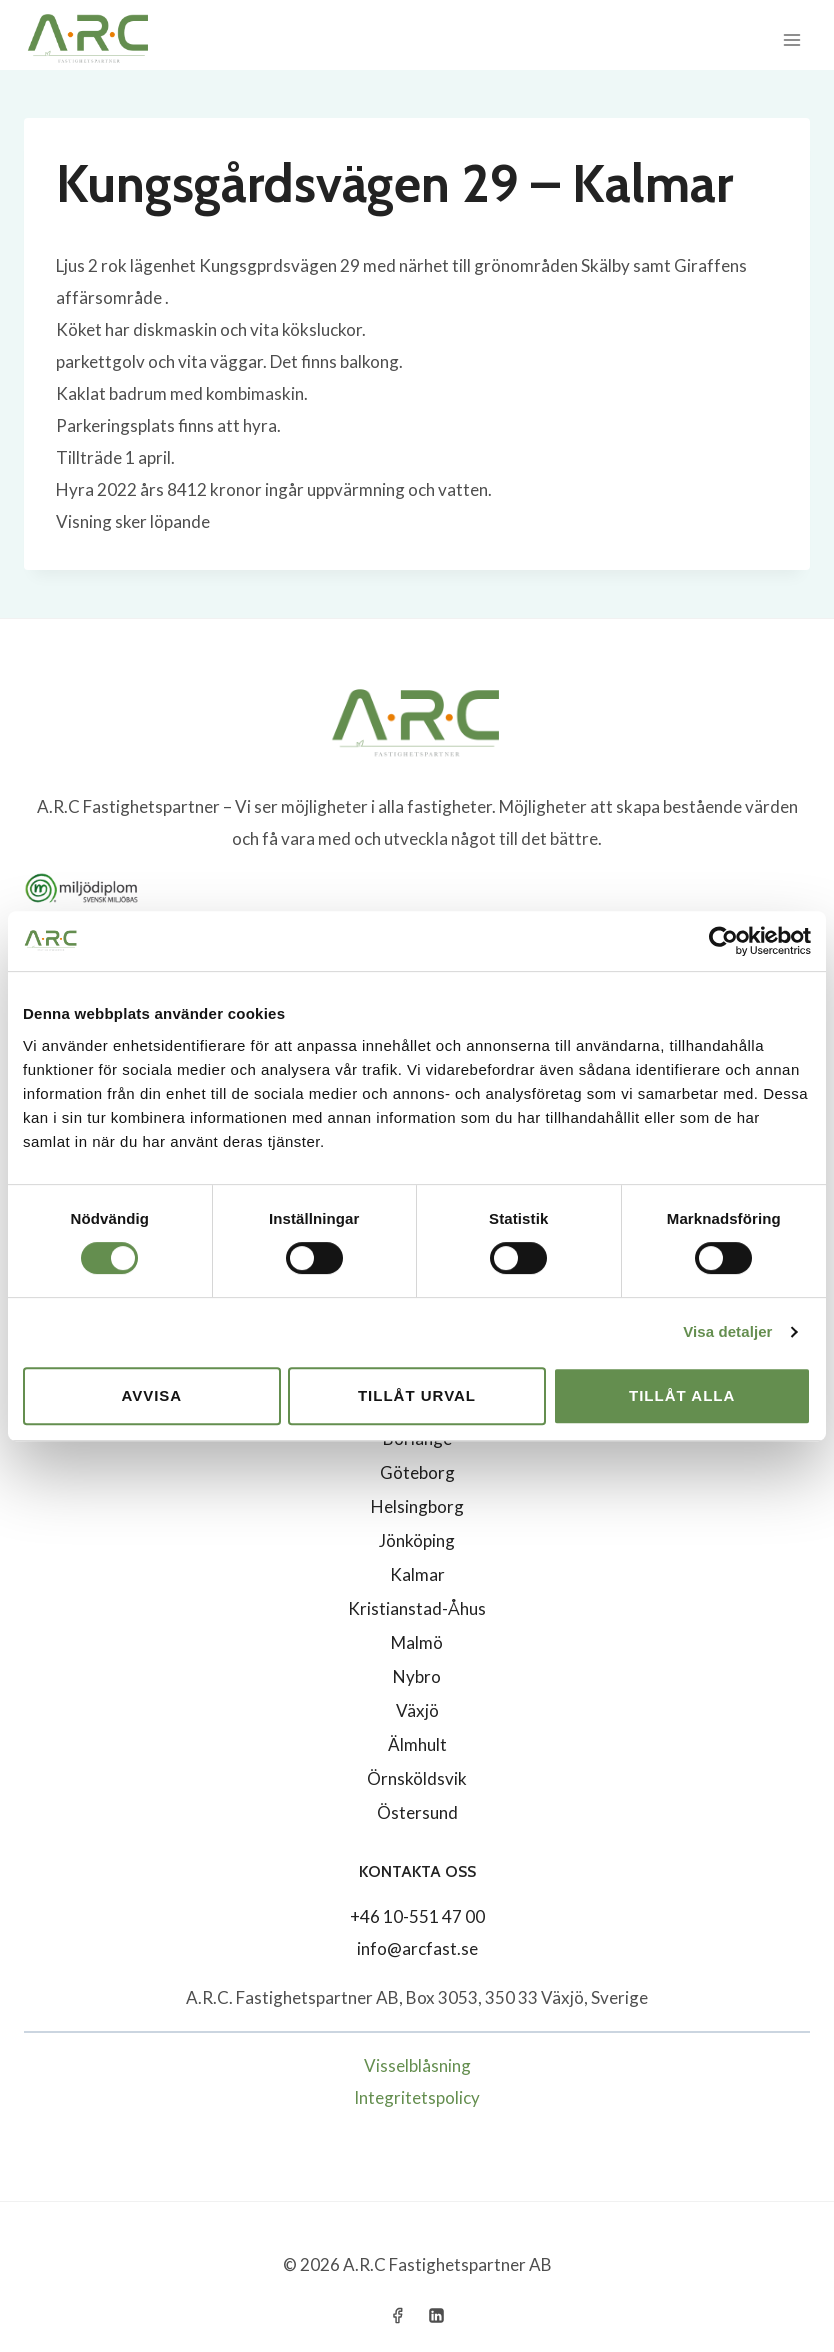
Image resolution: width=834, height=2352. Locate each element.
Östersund (417, 1812)
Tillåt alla (682, 1395)
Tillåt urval (417, 1395)
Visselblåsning (417, 2065)
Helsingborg (417, 1506)
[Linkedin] (437, 2315)
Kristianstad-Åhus (417, 1608)
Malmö (417, 1642)
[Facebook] (397, 2315)
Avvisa (151, 1395)
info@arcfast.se (417, 1948)
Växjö (417, 1710)
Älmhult (417, 1744)
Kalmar (417, 1574)
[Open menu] (791, 39)
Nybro (417, 1676)
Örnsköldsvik (417, 1778)
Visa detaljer (727, 1331)
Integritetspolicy (417, 2097)
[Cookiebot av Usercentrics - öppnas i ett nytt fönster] (723, 941)
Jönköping (417, 1540)
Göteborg (417, 1472)
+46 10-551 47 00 (417, 1916)
